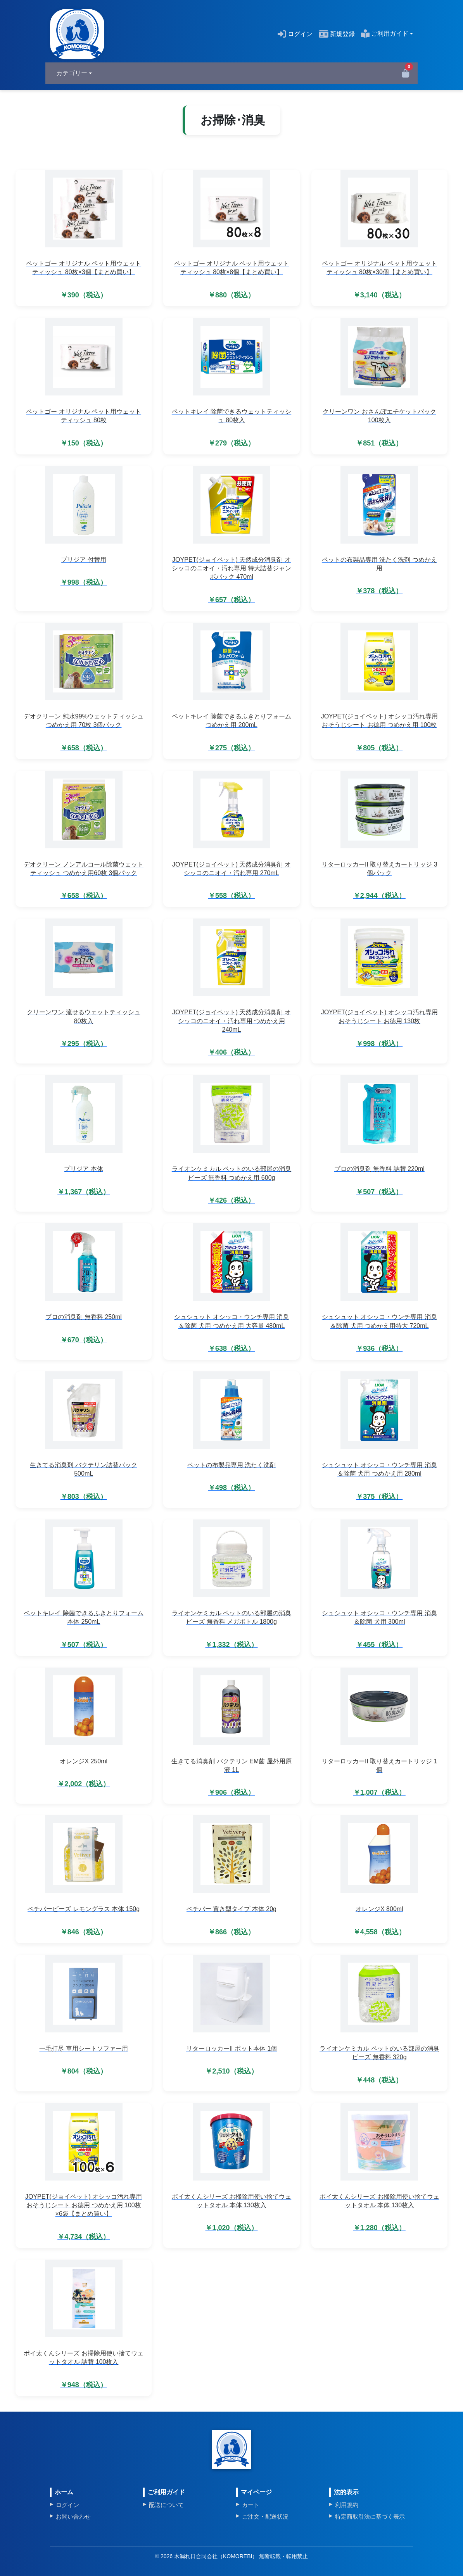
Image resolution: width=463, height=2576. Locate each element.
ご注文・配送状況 (265, 2516)
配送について (166, 2505)
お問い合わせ (73, 2516)
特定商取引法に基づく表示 (370, 2516)
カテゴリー (71, 73)
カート (250, 2505)
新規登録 (337, 34)
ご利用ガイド (384, 33)
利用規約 (346, 2505)
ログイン (295, 34)
